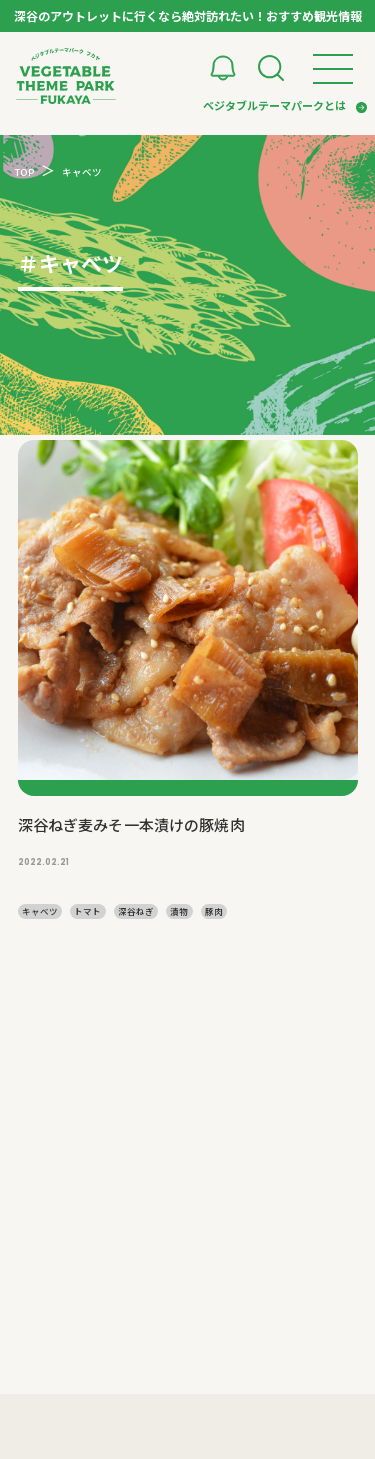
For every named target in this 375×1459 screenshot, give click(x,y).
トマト (87, 911)
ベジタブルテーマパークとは (274, 105)
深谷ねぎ (136, 911)
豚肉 (214, 911)
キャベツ (40, 911)
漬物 (179, 911)
